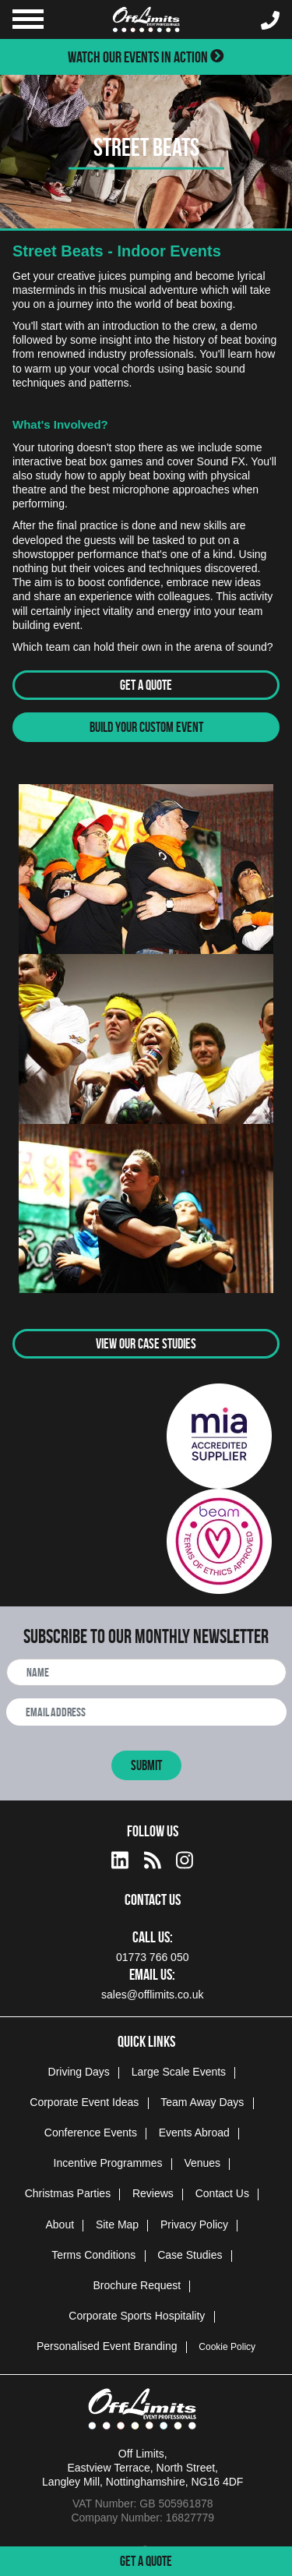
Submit (146, 1765)
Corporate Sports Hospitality (137, 2315)
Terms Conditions (93, 2255)
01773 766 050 (152, 1957)
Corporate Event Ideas (84, 2102)
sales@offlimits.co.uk (152, 1994)
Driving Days (79, 2071)
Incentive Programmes (108, 2163)
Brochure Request (137, 2285)
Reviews (153, 2193)
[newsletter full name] (146, 1672)
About (59, 2224)
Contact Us (222, 2193)
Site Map (117, 2224)
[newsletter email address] (146, 1712)
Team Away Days (202, 2102)
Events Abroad (194, 2132)
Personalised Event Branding (107, 2346)
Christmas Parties (68, 2193)
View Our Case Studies (146, 1344)
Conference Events (90, 2132)
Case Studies (189, 2255)
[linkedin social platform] (119, 1857)
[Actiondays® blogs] (152, 1857)
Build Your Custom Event (146, 727)
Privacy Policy (194, 2224)
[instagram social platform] (184, 1857)
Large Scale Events (179, 2071)
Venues (202, 2163)
